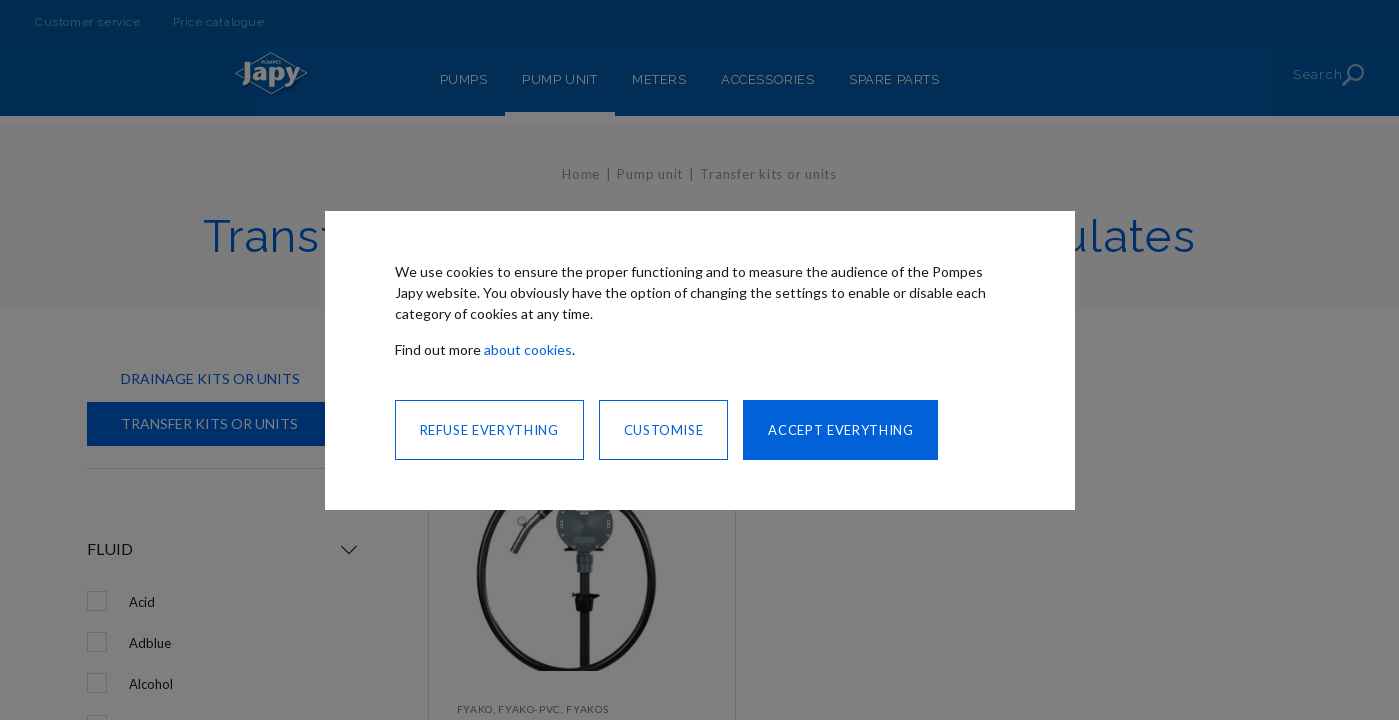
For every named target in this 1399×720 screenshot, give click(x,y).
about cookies (528, 349)
